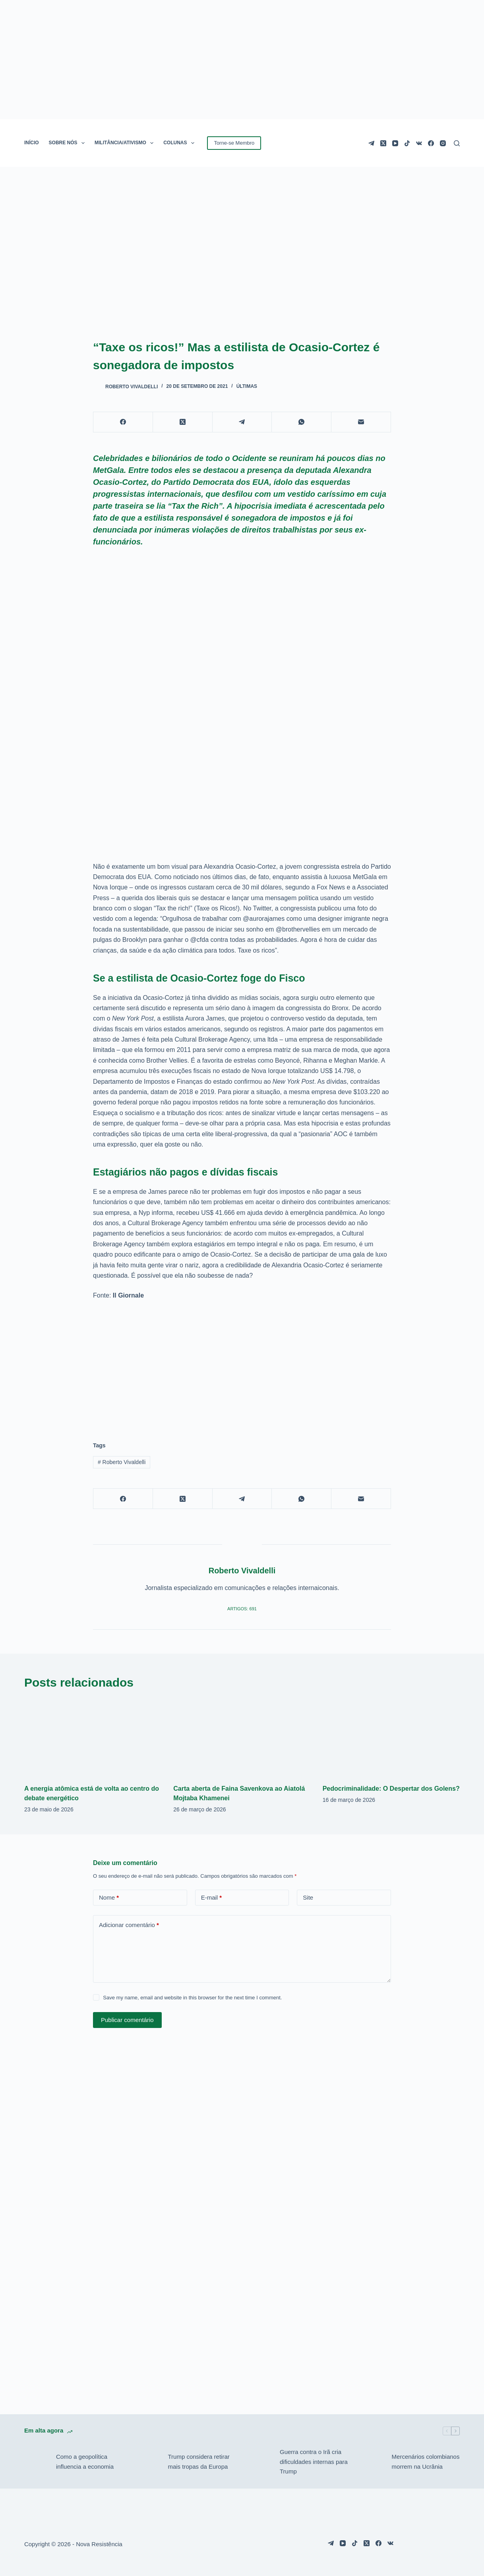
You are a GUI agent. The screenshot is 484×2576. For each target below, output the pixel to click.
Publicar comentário (127, 2019)
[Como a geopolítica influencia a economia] (36, 2462)
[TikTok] (407, 143)
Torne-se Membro (234, 143)
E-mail (211, 1898)
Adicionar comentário (129, 1925)
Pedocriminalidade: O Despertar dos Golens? (391, 1788)
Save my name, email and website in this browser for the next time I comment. (192, 1998)
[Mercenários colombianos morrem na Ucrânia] (372, 2462)
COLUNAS (180, 143)
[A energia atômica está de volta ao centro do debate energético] (92, 1737)
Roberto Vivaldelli (121, 1462)
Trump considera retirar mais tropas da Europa (198, 2461)
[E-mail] (361, 422)
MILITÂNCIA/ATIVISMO (126, 143)
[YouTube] (395, 143)
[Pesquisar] (457, 143)
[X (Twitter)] (383, 143)
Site (308, 1897)
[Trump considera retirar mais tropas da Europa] (148, 2462)
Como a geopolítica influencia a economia (85, 2461)
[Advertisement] (242, 1366)
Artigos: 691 (242, 1608)
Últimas (246, 386)
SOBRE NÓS (68, 143)
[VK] (419, 143)
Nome (109, 1898)
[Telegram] (371, 143)
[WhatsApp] (301, 422)
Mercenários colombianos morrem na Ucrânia (426, 2461)
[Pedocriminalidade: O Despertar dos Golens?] (391, 1737)
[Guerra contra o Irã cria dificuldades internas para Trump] (260, 2462)
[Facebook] (431, 143)
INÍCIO (31, 142)
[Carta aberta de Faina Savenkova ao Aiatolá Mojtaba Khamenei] (241, 1737)
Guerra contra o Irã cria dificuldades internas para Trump (314, 2461)
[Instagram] (443, 143)
